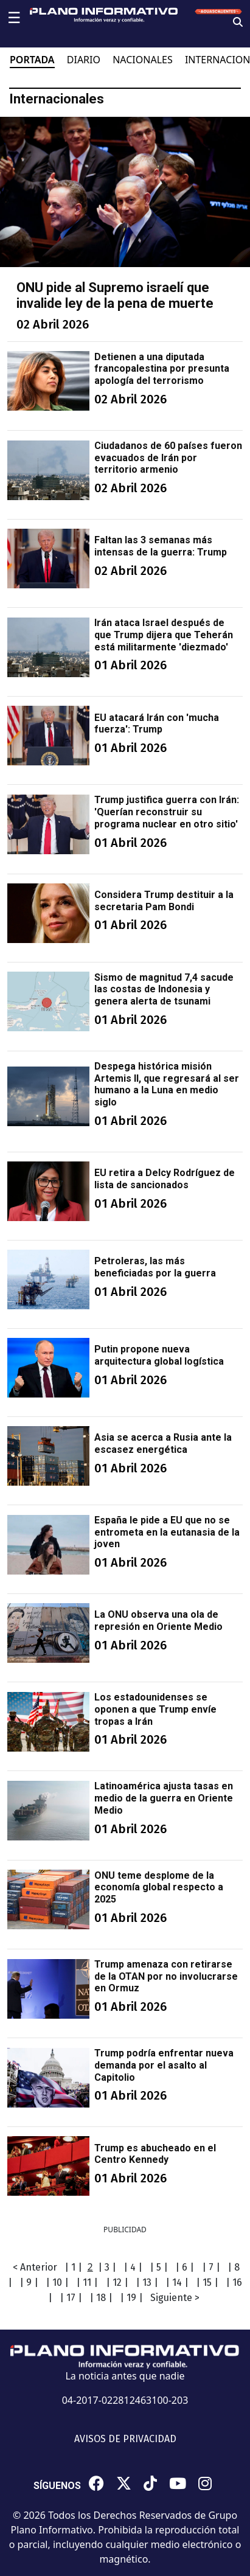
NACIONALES (143, 59)
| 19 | (131, 2297)
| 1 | (73, 2267)
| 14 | (177, 2282)
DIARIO (83, 59)
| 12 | (117, 2282)
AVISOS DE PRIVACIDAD (125, 2439)
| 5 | (159, 2267)
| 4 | (132, 2267)
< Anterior (35, 2267)
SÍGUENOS (57, 2485)
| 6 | (184, 2267)
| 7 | (211, 2267)
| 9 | (28, 2282)
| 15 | (207, 2282)
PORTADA (32, 59)
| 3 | (107, 2267)
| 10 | (57, 2282)
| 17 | (71, 2297)
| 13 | (147, 2282)
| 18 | (101, 2297)
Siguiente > (175, 2297)
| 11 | (87, 2282)
